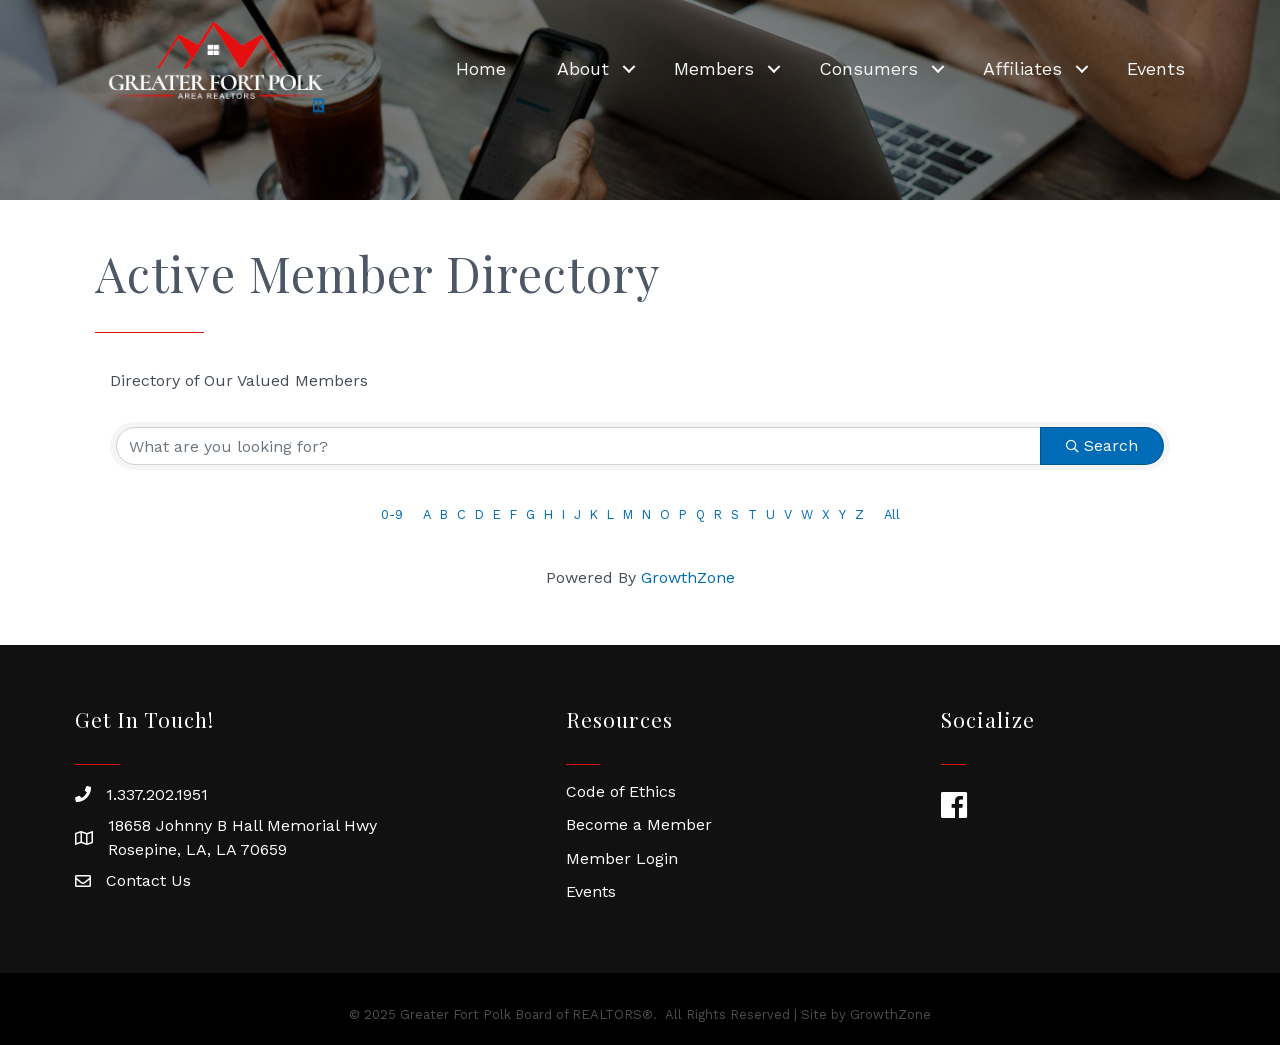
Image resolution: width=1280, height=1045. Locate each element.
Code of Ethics (621, 791)
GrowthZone (688, 577)
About (583, 68)
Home (481, 68)
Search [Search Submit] (1102, 445)
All (892, 514)
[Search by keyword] (578, 446)
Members (714, 68)
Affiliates (1022, 68)
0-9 (392, 514)
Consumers (868, 68)
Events (1156, 68)
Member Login (622, 858)
